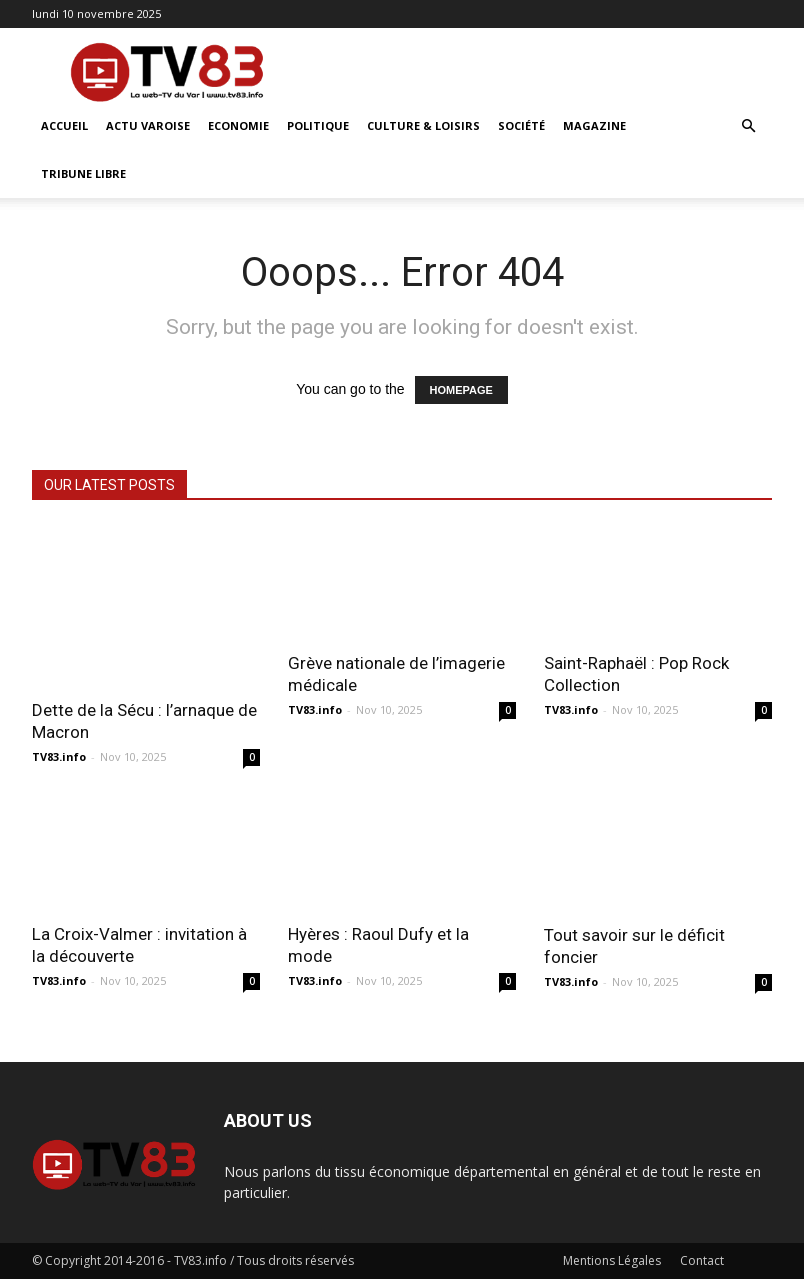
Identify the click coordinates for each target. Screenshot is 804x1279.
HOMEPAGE (461, 390)
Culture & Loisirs (423, 125)
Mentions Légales (612, 1260)
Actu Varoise (148, 125)
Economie (238, 125)
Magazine (594, 125)
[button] (748, 126)
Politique (318, 125)
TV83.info (59, 756)
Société (521, 125)
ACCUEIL (64, 125)
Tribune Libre (83, 173)
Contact (702, 1260)
